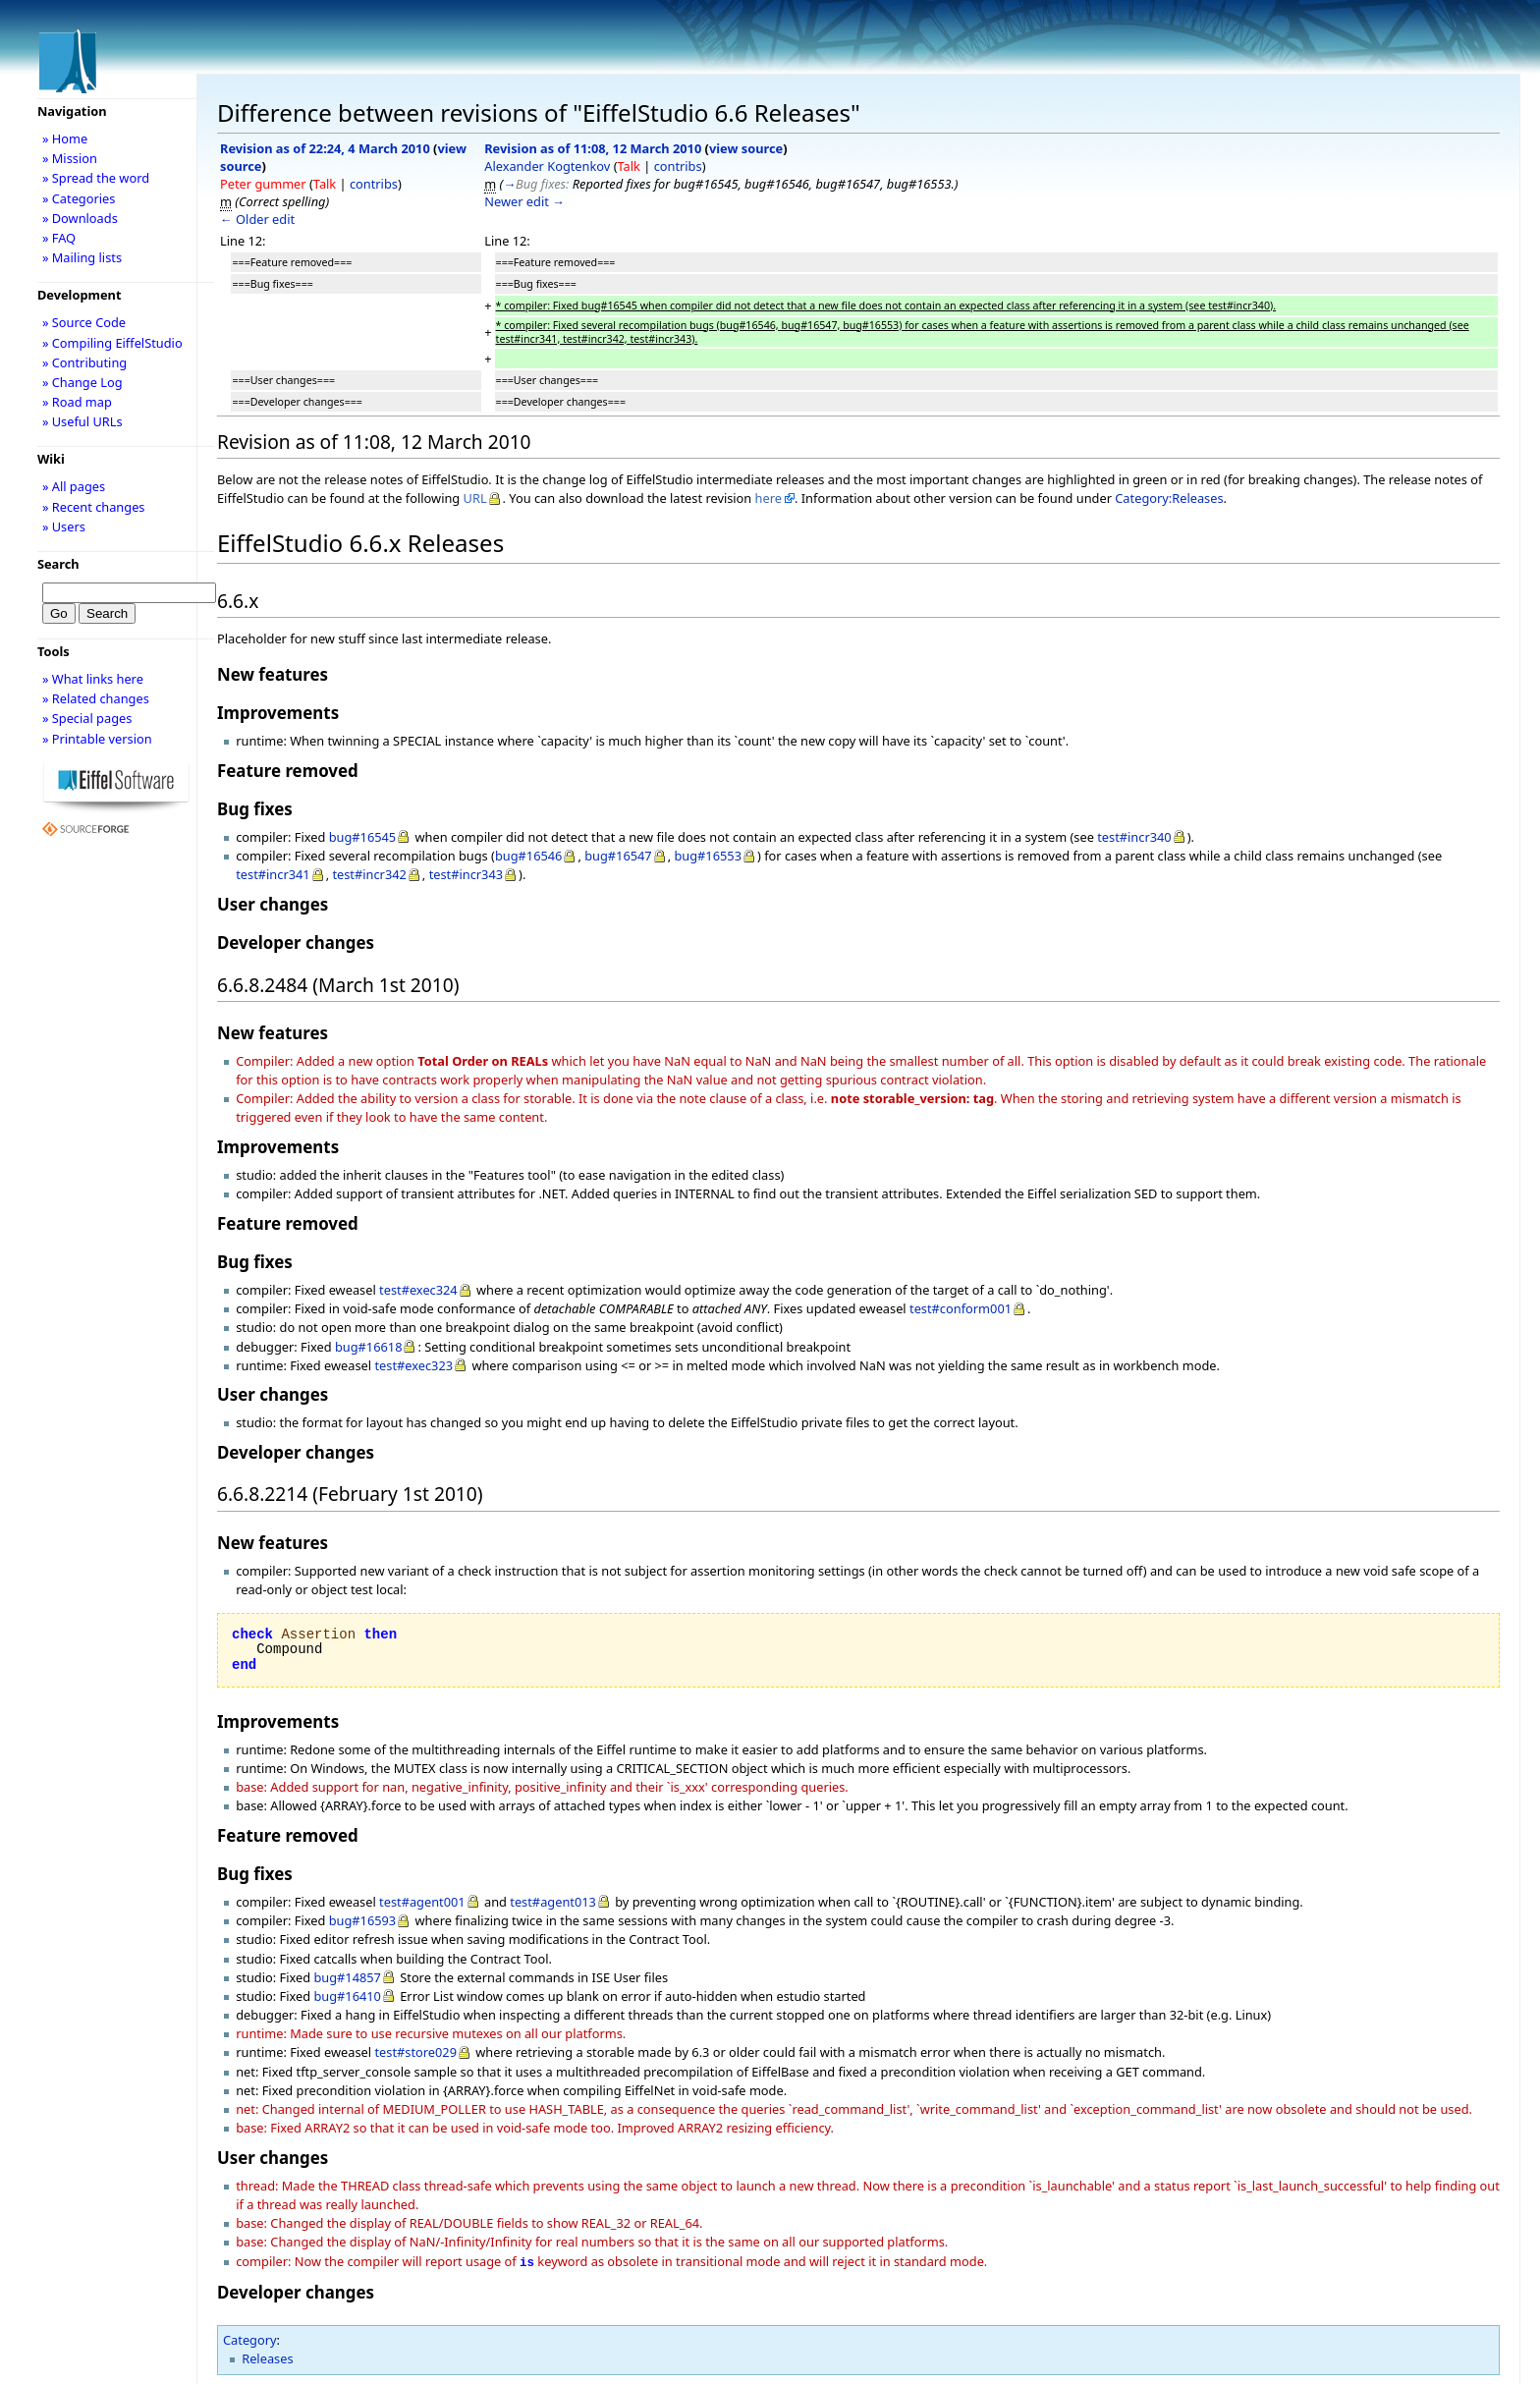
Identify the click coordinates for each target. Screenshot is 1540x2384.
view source (746, 148)
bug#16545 (363, 837)
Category (250, 2338)
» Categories (79, 198)
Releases (267, 2356)
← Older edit (257, 219)
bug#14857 (347, 1977)
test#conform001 (960, 1308)
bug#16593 (363, 1920)
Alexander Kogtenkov (547, 166)
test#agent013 (553, 1902)
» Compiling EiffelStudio (112, 343)
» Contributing (84, 362)
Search (58, 564)
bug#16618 (369, 1347)
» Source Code (84, 322)
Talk (324, 184)
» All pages (73, 486)
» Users (63, 526)
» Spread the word (95, 178)
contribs (374, 184)
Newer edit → (524, 201)
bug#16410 (347, 1996)
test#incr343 (466, 874)
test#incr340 (1134, 837)
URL (475, 498)
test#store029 (415, 2052)
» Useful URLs (82, 421)
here (768, 498)
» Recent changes (93, 507)
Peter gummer (263, 184)
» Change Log (82, 382)
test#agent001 (422, 1902)
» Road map (77, 402)
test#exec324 (418, 1290)
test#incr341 (272, 874)
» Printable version (97, 739)
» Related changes (95, 698)
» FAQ (59, 238)
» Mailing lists (82, 257)
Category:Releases (1169, 498)
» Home (64, 138)
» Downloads (80, 218)
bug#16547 (618, 855)
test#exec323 (413, 1365)
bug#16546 (529, 855)
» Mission (69, 158)
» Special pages (87, 718)
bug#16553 (708, 855)
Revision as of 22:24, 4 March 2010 (325, 148)
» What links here (92, 679)
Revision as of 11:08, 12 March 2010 (592, 148)
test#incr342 (369, 874)
